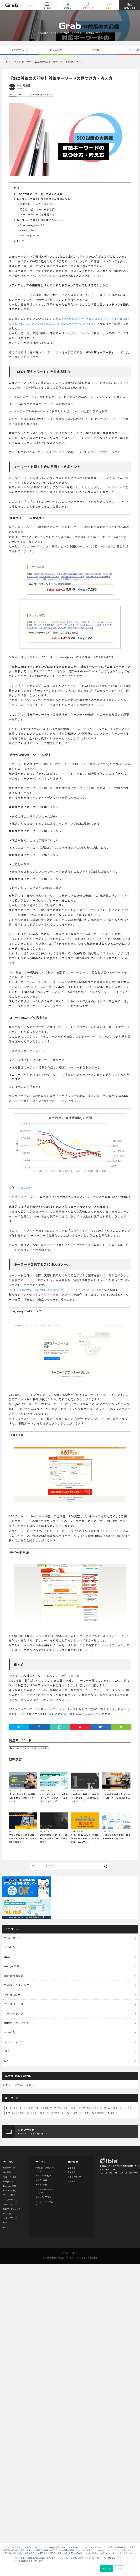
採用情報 (71, 2190)
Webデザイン (13, 1938)
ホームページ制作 (43, 2184)
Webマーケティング (17, 1988)
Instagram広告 (14, 1978)
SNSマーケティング (17, 2028)
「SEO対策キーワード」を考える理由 (39, 194)
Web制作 (10, 1948)
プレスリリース (14, 2008)
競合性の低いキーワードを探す (39, 209)
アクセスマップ (74, 2185)
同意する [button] (106, 2568)
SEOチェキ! (27, 230)
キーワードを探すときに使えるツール (39, 220)
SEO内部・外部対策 (44, 94)
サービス (97, 49)
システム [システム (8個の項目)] (106, 2116)
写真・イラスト (14, 1958)
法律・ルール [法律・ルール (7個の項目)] (116, 2121)
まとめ (19, 241)
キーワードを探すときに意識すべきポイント (43, 199)
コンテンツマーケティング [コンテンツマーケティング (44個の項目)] (84, 2116)
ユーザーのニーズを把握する (37, 214)
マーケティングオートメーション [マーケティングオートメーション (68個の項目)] (22, 2121)
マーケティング (19, 49)
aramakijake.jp (29, 235)
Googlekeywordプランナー (36, 225)
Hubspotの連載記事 (22, 323)
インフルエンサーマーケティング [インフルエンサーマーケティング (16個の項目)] (53, 2116)
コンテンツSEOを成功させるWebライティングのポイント (77, 323)
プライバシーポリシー (70, 2262)
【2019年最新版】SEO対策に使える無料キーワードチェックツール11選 (56, 1289)
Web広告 (10, 2038)
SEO (29, 62)
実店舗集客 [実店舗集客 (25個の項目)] (99, 2121)
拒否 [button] (119, 2568)
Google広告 (12, 1968)
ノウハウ (25, 94)
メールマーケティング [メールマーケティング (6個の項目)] (79, 2121)
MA (6, 2069)
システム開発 (41, 2189)
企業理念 (71, 2176)
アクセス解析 (13, 1998)
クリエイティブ (58, 49)
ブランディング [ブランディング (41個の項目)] (122, 2116)
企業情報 (71, 2181)
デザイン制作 (41, 2193)
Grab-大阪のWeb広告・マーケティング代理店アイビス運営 (71, 2266)
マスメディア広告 (43, 2206)
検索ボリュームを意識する (36, 204)
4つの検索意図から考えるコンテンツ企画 (89, 318)
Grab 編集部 (24, 85)
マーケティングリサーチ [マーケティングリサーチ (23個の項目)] (53, 2121)
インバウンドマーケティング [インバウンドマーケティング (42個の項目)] (20, 2116)
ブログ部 (24, 1187)
